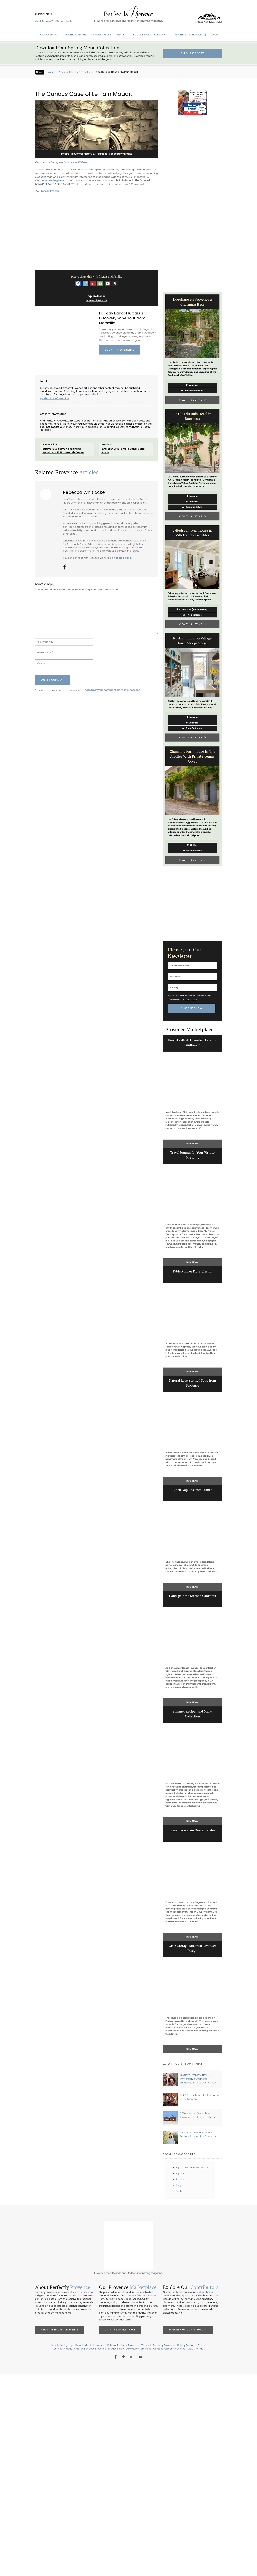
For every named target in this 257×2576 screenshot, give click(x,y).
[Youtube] (107, 283)
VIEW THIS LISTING (192, 399)
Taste (179, 2191)
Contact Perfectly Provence (169, 2348)
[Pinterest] (93, 283)
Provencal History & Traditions (76, 72)
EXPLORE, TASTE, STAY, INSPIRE (108, 34)
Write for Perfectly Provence (123, 2345)
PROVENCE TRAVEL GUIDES (188, 34)
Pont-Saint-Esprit (96, 300)
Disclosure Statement (138, 2348)
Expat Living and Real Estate (192, 2167)
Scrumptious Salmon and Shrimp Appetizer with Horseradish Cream (63, 450)
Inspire (51, 72)
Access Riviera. (122, 558)
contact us (94, 394)
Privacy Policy (191, 999)
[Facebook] (78, 283)
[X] (115, 283)
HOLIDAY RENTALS (49, 34)
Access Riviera (77, 162)
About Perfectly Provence (59, 2329)
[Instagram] (85, 283)
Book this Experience (119, 349)
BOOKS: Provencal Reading (149, 34)
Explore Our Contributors (188, 2329)
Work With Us (52, 21)
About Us (39, 21)
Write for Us (66, 21)
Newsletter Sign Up (62, 2345)
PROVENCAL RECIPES (75, 34)
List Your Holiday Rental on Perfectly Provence (80, 2348)
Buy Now (192, 1143)
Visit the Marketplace (120, 2329)
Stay (178, 2185)
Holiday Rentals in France (191, 2345)
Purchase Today (192, 53)
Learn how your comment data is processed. (112, 690)
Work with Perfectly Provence (158, 2345)
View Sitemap (195, 2348)
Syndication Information (54, 398)
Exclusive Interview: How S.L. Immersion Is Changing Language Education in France (198, 2078)
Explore (180, 2173)
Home (39, 72)
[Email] (100, 283)
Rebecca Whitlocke (120, 153)
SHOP (215, 34)
